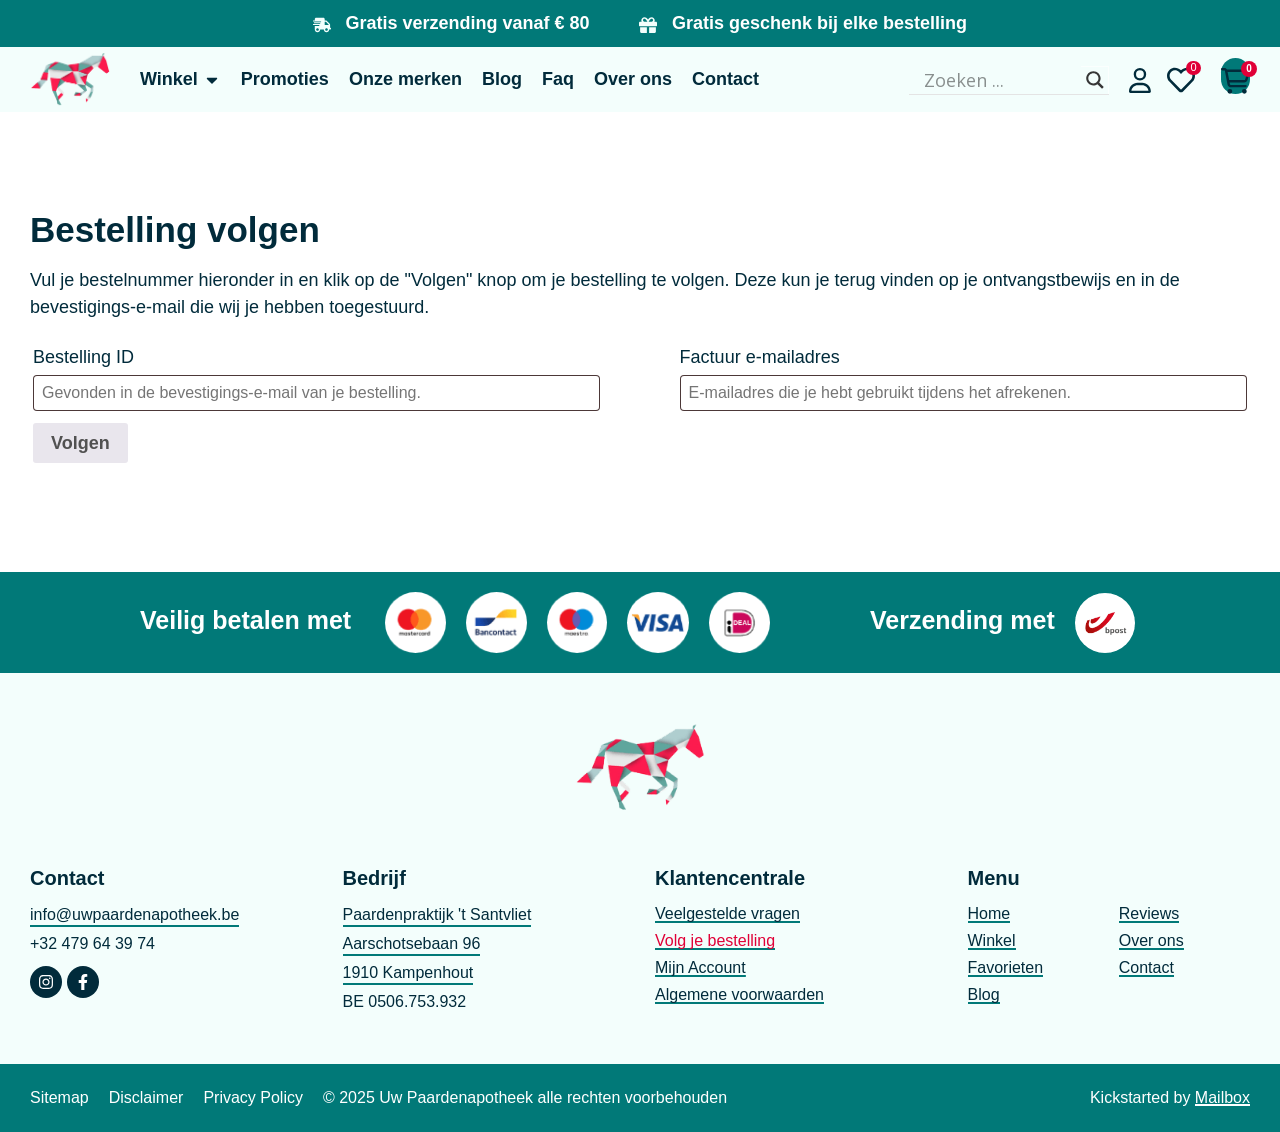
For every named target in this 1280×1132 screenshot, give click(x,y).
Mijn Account (700, 967)
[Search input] (1000, 80)
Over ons (1151, 940)
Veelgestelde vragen (727, 913)
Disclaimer (146, 1097)
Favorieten (1006, 967)
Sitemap (59, 1097)
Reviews (1149, 913)
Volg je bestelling (715, 940)
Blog (984, 994)
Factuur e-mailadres (760, 357)
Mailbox (1222, 1097)
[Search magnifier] (1095, 80)
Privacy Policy (253, 1097)
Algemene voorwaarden (739, 994)
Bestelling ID (83, 357)
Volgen (80, 443)
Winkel (992, 940)
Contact (1146, 967)
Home (989, 913)
